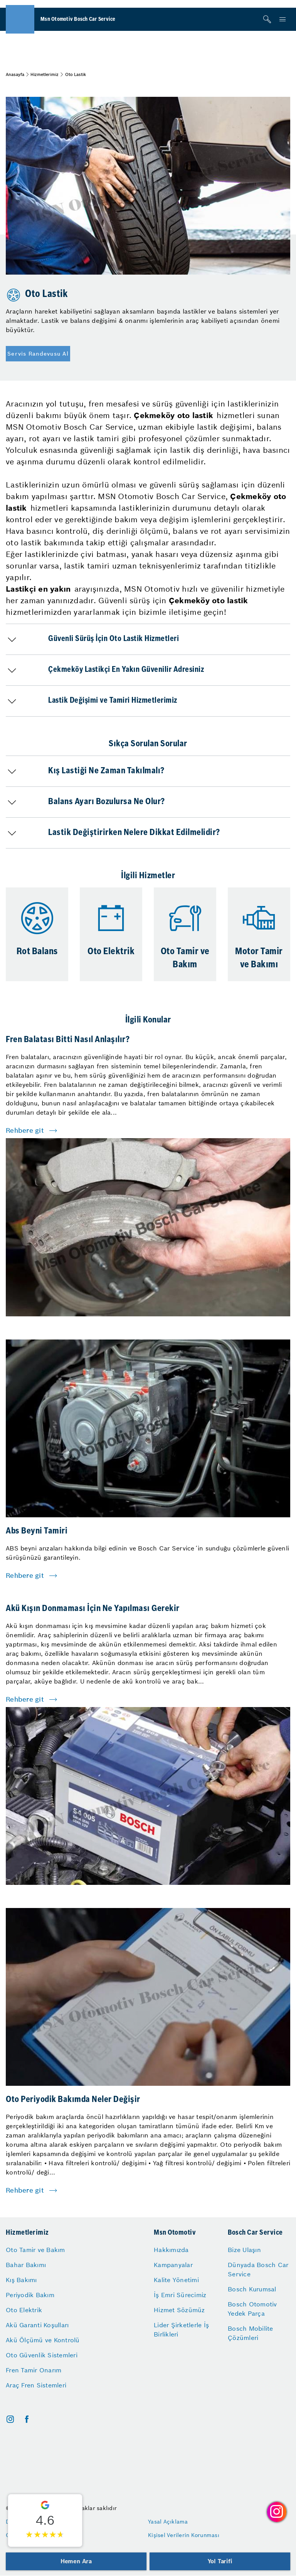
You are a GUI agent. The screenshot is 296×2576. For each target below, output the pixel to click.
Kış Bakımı (21, 2280)
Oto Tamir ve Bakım (35, 2250)
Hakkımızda (171, 2250)
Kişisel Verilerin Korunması (183, 2535)
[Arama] (267, 19)
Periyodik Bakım (30, 2295)
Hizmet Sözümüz (179, 2310)
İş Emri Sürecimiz (180, 2295)
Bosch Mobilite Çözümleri (250, 2333)
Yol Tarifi (220, 2561)
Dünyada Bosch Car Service (258, 2269)
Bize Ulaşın (244, 2250)
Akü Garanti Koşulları (37, 2325)
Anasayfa (15, 74)
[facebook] (26, 2419)
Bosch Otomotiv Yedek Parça (252, 2308)
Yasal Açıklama (168, 2521)
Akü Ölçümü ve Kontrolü (43, 2340)
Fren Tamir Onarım (33, 2370)
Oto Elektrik (24, 2310)
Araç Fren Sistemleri (36, 2385)
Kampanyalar (173, 2265)
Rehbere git (25, 1130)
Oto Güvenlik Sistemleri (41, 2355)
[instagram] (10, 2419)
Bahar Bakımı (26, 2265)
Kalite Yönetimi (176, 2280)
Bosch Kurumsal (252, 2289)
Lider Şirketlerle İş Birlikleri (181, 2329)
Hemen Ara (76, 2561)
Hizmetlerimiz (44, 74)
